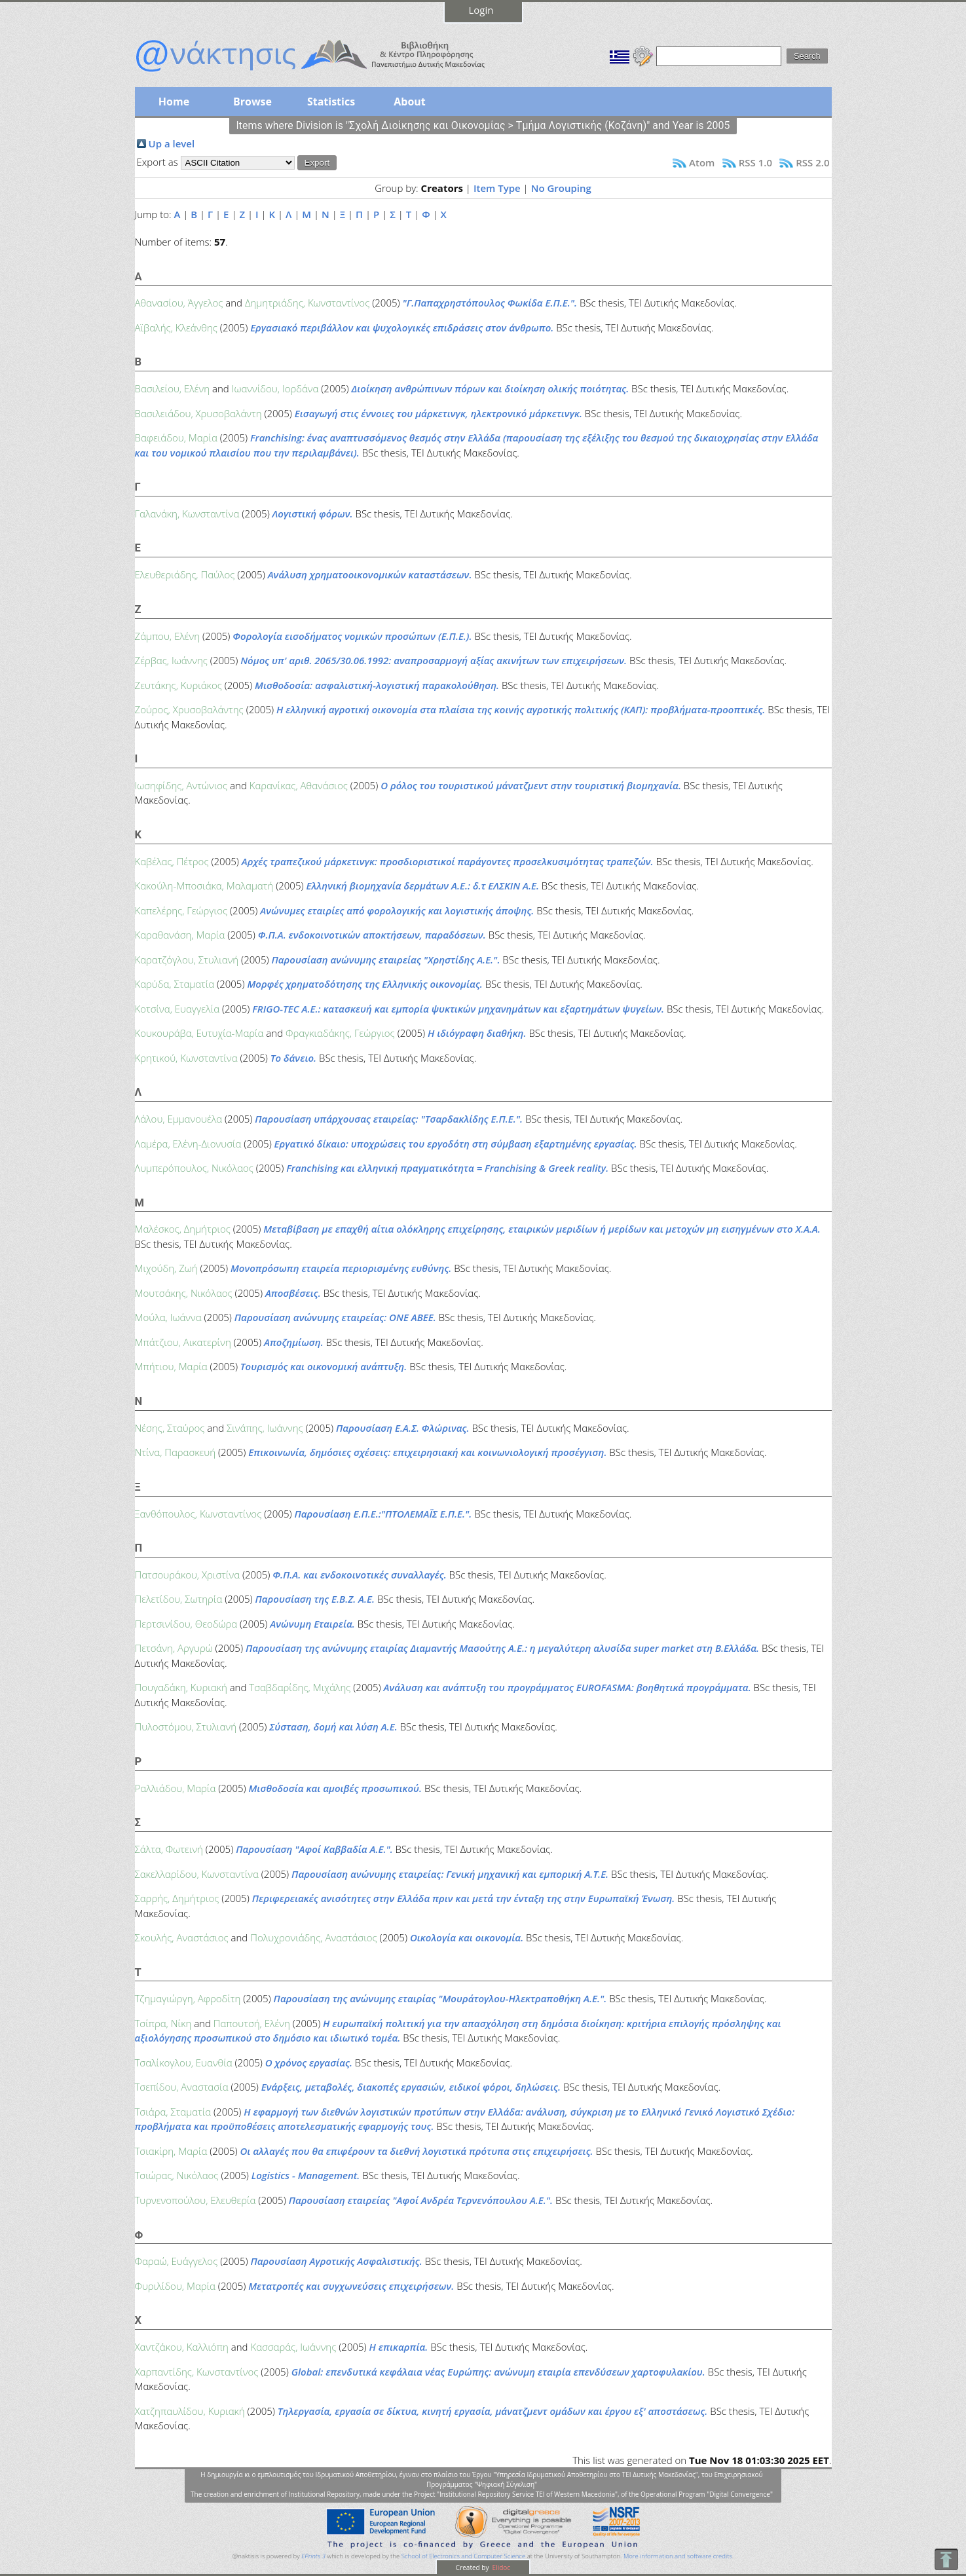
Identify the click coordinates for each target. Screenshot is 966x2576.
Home (173, 101)
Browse (252, 101)
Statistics (331, 101)
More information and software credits (677, 2556)
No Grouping (561, 188)
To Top (946, 2559)
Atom (702, 162)
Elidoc (500, 2567)
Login (481, 9)
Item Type (497, 188)
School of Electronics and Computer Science (463, 2556)
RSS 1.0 (755, 162)
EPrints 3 (313, 2556)
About (410, 101)
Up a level (172, 143)
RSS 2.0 (812, 162)
